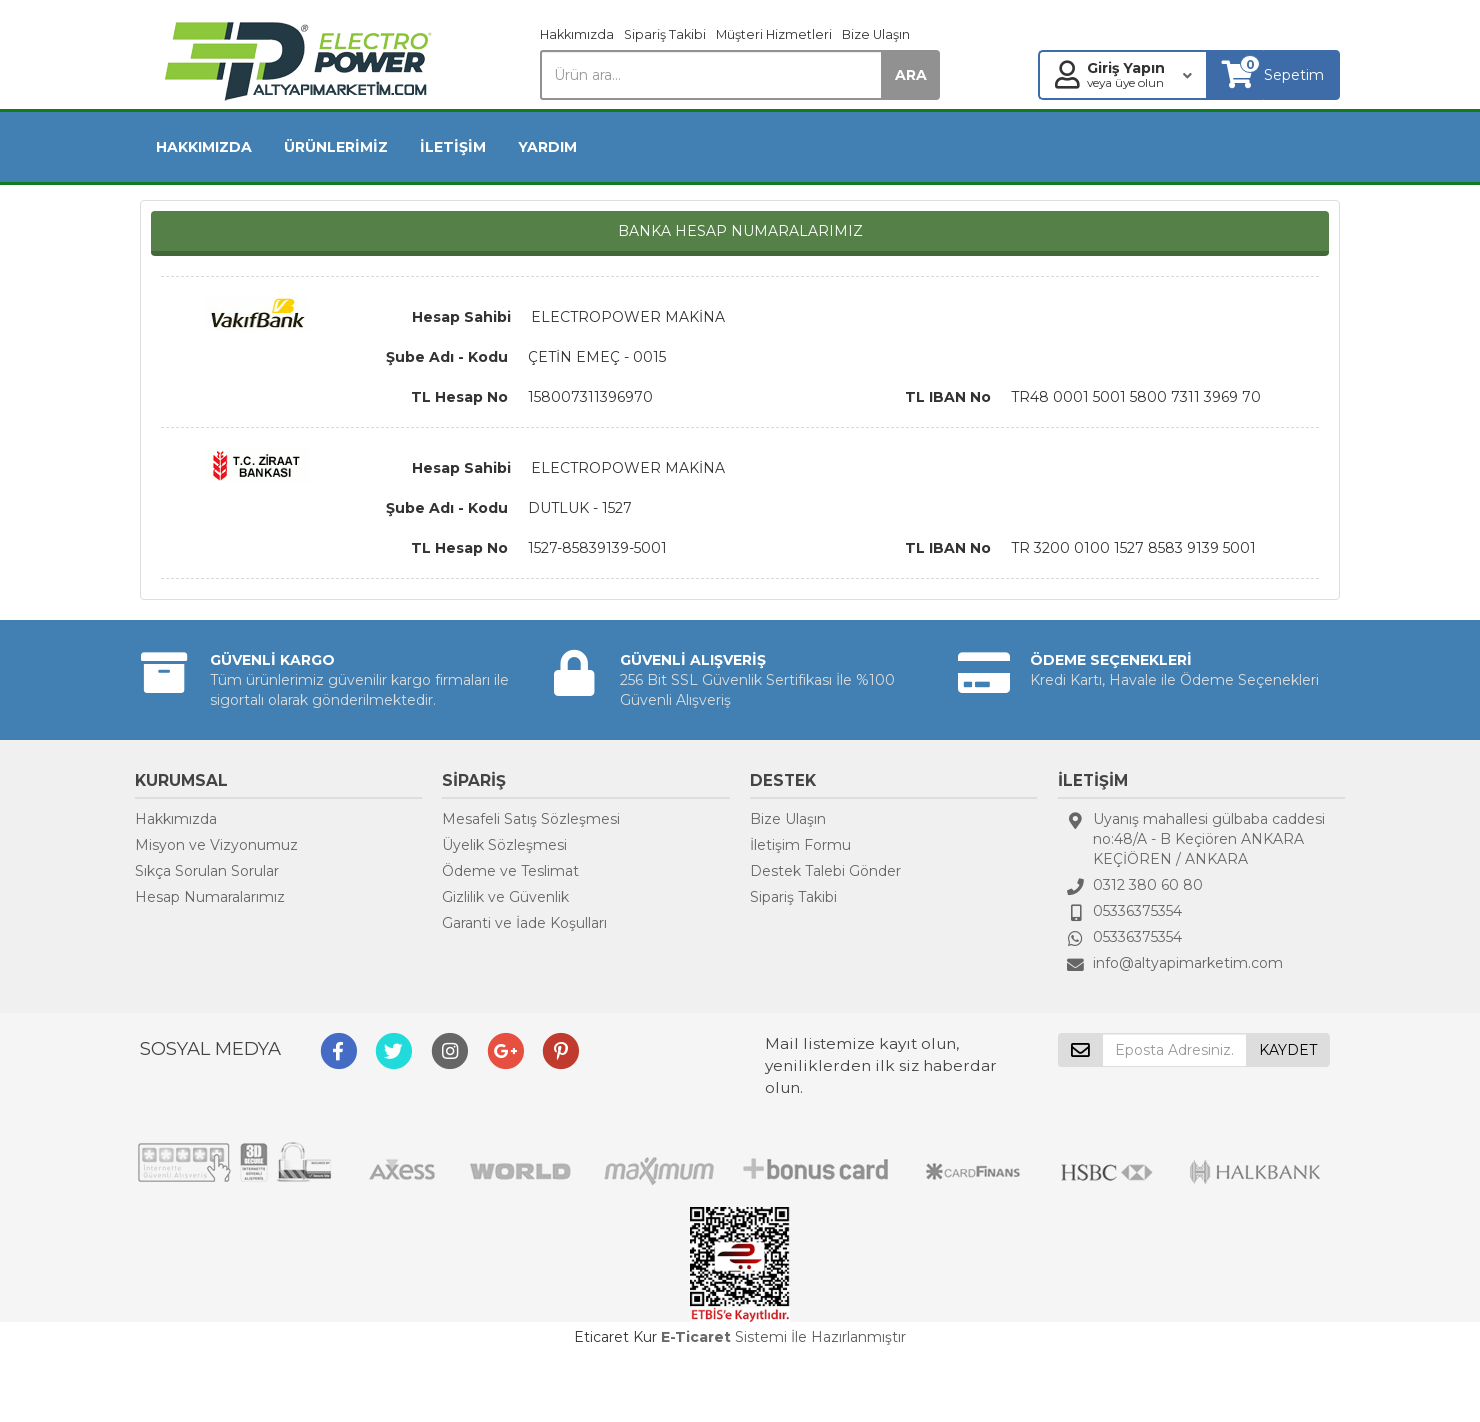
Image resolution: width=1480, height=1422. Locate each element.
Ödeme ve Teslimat (510, 871)
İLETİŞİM (453, 147)
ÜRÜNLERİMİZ (336, 147)
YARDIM (547, 147)
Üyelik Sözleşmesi (504, 845)
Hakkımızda (577, 34)
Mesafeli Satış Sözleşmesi (531, 819)
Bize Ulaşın (876, 34)
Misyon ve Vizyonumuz (216, 845)
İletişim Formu (800, 845)
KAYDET (1288, 1050)
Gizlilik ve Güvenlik (505, 897)
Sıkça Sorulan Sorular (207, 871)
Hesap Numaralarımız (210, 897)
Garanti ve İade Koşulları (524, 923)
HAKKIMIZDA (204, 147)
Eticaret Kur (615, 1337)
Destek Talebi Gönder (825, 871)
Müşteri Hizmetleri (774, 34)
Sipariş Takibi (665, 34)
